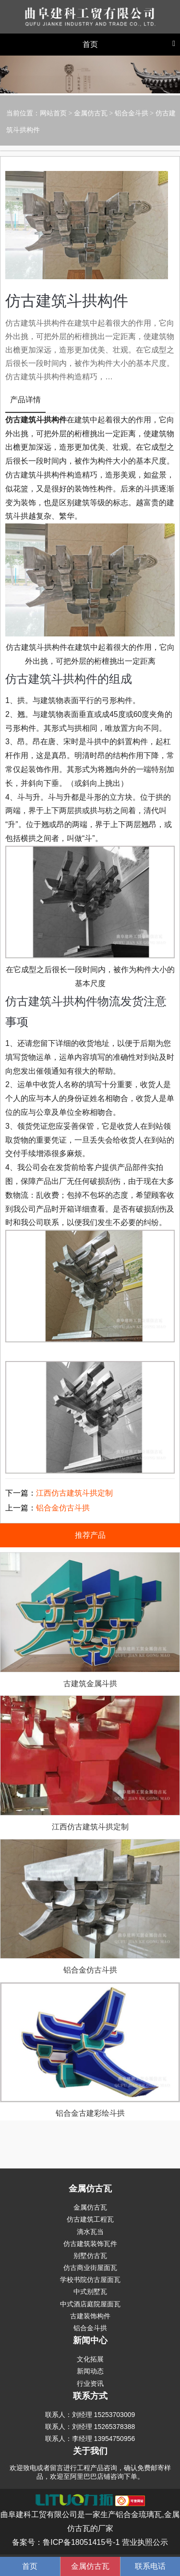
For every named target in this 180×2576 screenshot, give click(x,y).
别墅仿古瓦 (90, 2255)
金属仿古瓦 (91, 113)
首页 (29, 2566)
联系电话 (150, 2566)
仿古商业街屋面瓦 (90, 2267)
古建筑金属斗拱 (90, 1684)
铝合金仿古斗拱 (63, 1508)
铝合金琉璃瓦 (139, 2514)
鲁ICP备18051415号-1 (81, 2542)
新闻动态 (90, 2371)
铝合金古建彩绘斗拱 (90, 2113)
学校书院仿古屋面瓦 (90, 2279)
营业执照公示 (145, 2542)
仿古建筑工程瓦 (90, 2219)
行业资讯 (90, 2383)
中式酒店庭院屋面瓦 (90, 2304)
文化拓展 (90, 2359)
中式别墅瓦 (90, 2291)
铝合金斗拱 (131, 113)
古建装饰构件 (90, 2316)
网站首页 (53, 113)
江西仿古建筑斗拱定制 (74, 1493)
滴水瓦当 (90, 2232)
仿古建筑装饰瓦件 (90, 2243)
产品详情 (25, 400)
